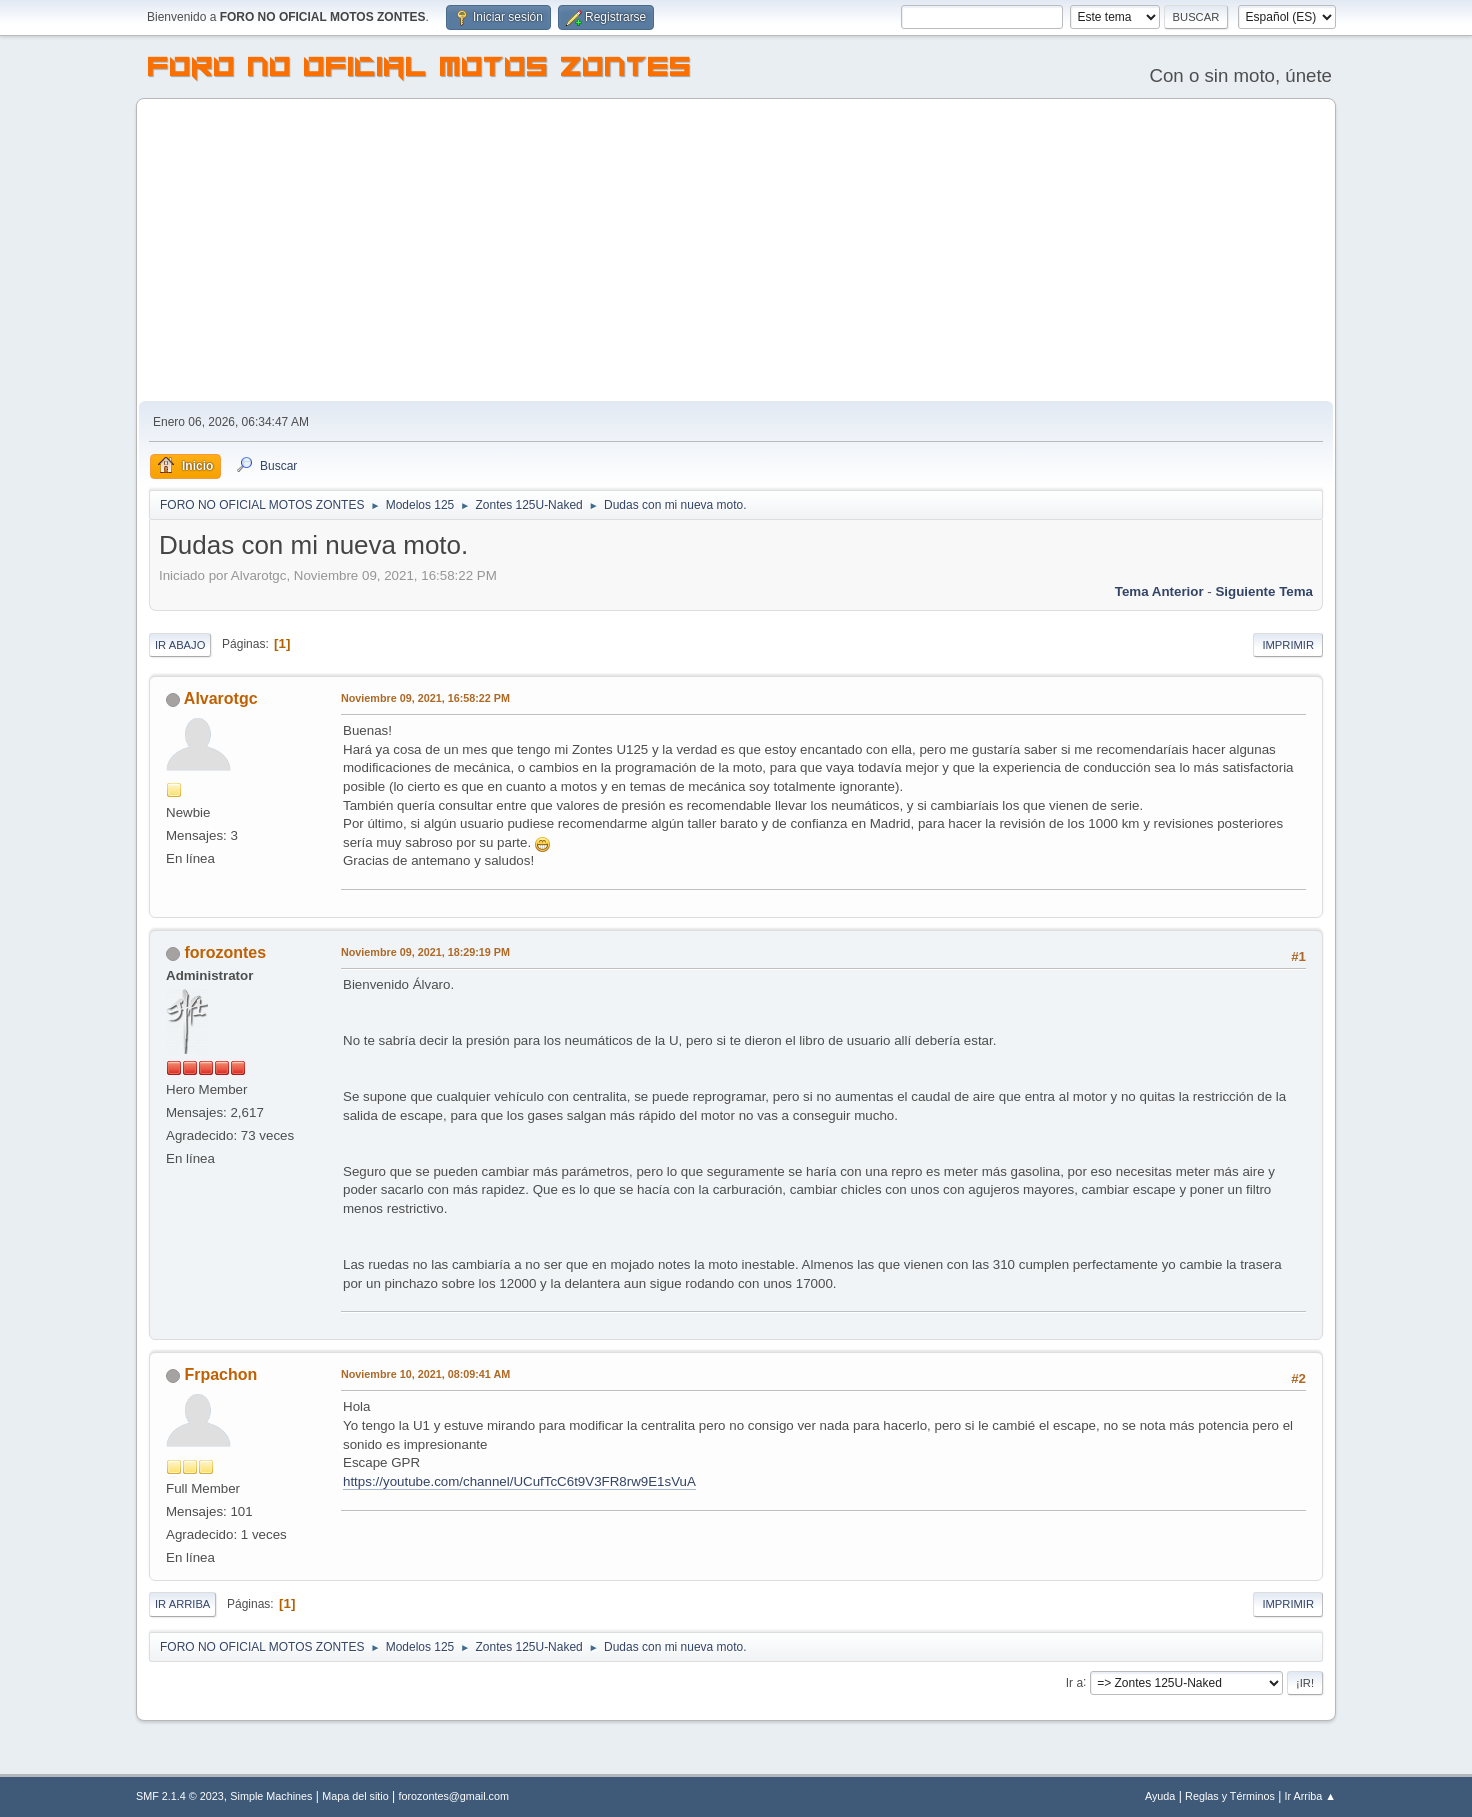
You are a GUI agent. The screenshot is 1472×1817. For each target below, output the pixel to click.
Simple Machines (271, 1796)
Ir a (1074, 1682)
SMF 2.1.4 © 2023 (180, 1796)
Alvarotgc (221, 698)
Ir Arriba (182, 1604)
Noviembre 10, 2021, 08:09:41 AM (425, 1374)
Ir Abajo (180, 645)
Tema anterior (1159, 591)
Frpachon (220, 1374)
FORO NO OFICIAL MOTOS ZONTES (420, 70)
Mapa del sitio (355, 1796)
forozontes (225, 952)
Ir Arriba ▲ (1310, 1796)
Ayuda (1160, 1796)
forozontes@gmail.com (454, 1796)
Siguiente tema (1264, 591)
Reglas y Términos (1230, 1796)
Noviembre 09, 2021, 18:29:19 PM (425, 952)
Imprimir (1288, 645)
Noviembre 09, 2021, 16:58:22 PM (425, 698)
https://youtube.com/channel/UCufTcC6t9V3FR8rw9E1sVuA (519, 1481)
